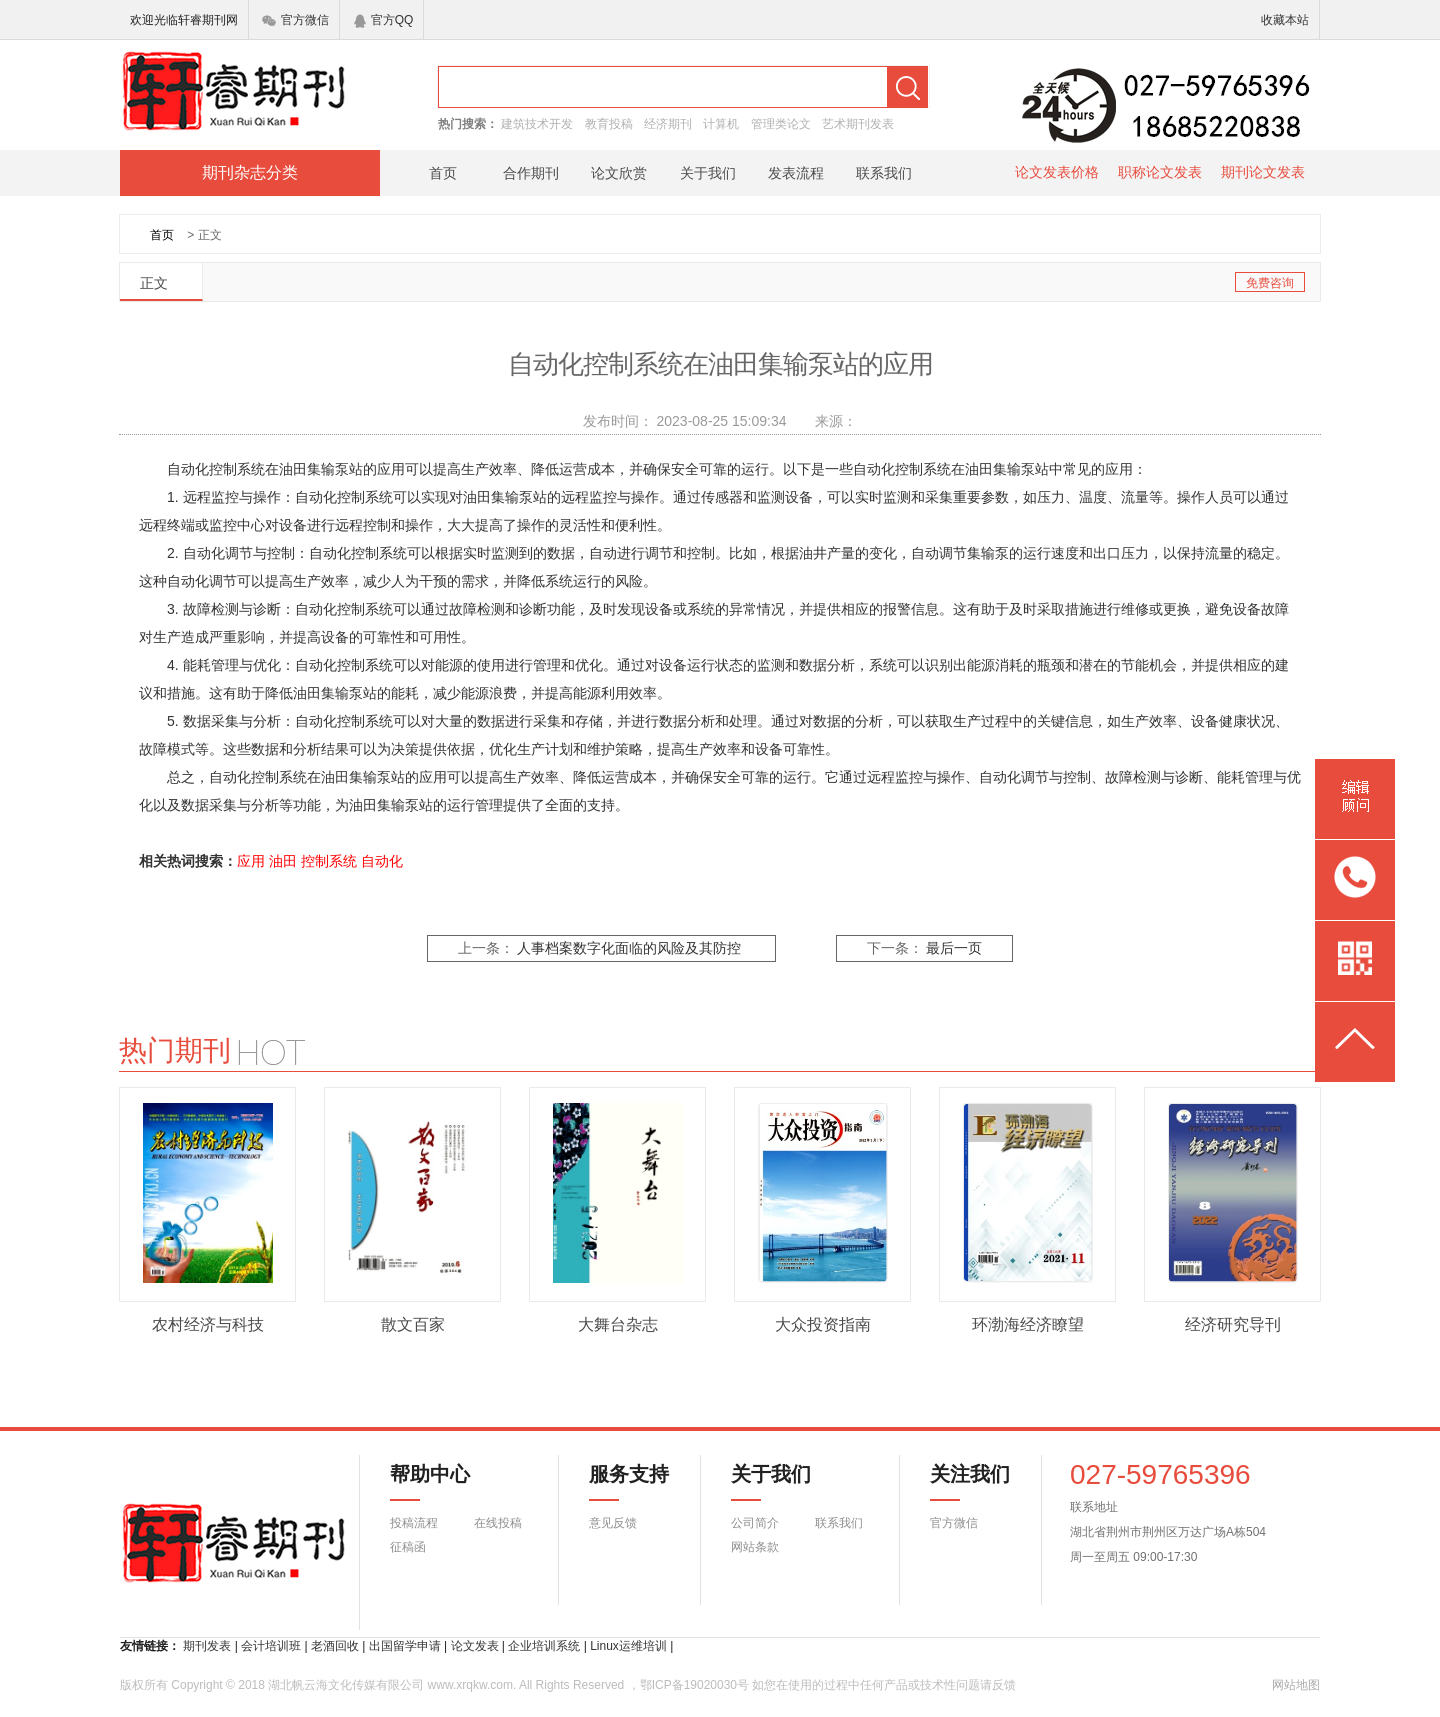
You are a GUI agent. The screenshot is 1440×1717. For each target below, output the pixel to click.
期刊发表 (207, 1646)
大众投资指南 (823, 1324)
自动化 (382, 861)
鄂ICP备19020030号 (694, 1685)
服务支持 (617, 1482)
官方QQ (384, 20)
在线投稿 (498, 1523)
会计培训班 (271, 1646)
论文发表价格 (1057, 172)
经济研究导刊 (1233, 1324)
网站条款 (755, 1547)
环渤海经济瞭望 (1028, 1324)
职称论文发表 (1160, 172)
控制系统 (329, 861)
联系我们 (884, 173)
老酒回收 (335, 1646)
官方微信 (295, 20)
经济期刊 (668, 124)
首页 (443, 173)
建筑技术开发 (537, 124)
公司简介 (755, 1523)
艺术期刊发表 (858, 124)
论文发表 (475, 1646)
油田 (283, 861)
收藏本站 (1285, 20)
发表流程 (796, 173)
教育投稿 (609, 124)
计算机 (721, 124)
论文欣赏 (619, 173)
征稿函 (408, 1547)
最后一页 (954, 948)
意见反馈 (613, 1523)
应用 (251, 861)
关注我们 (958, 1482)
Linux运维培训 (628, 1646)
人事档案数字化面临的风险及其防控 (629, 948)
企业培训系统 (544, 1646)
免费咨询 (1270, 283)
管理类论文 (781, 124)
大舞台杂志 (618, 1324)
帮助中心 (430, 1482)
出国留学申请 (405, 1646)
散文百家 (413, 1324)
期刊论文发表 (1263, 172)
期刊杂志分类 (250, 172)
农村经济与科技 (208, 1324)
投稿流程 (414, 1523)
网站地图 (1296, 1685)
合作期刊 (531, 173)
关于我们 (708, 173)
